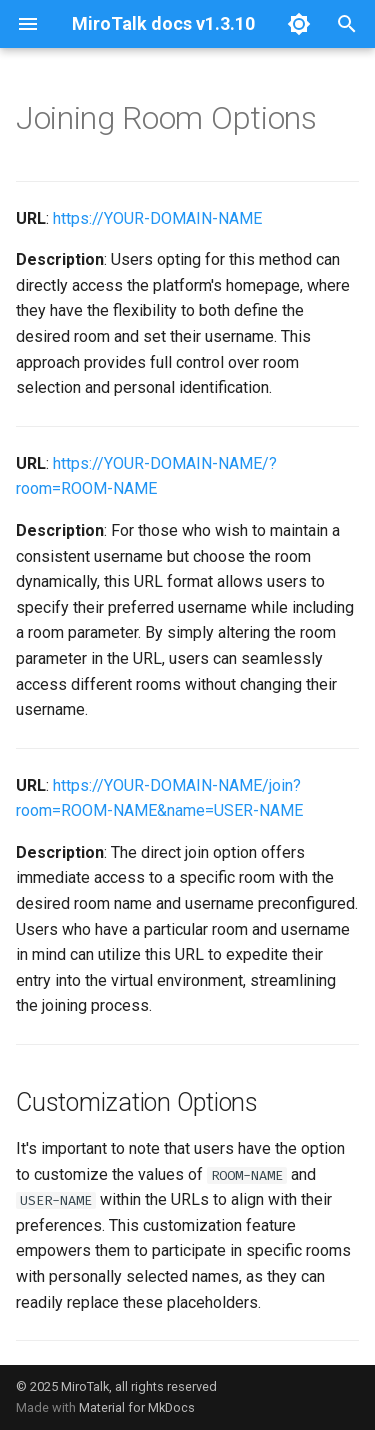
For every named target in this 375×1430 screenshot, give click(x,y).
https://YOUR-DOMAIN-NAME (157, 218)
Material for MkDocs (137, 1407)
